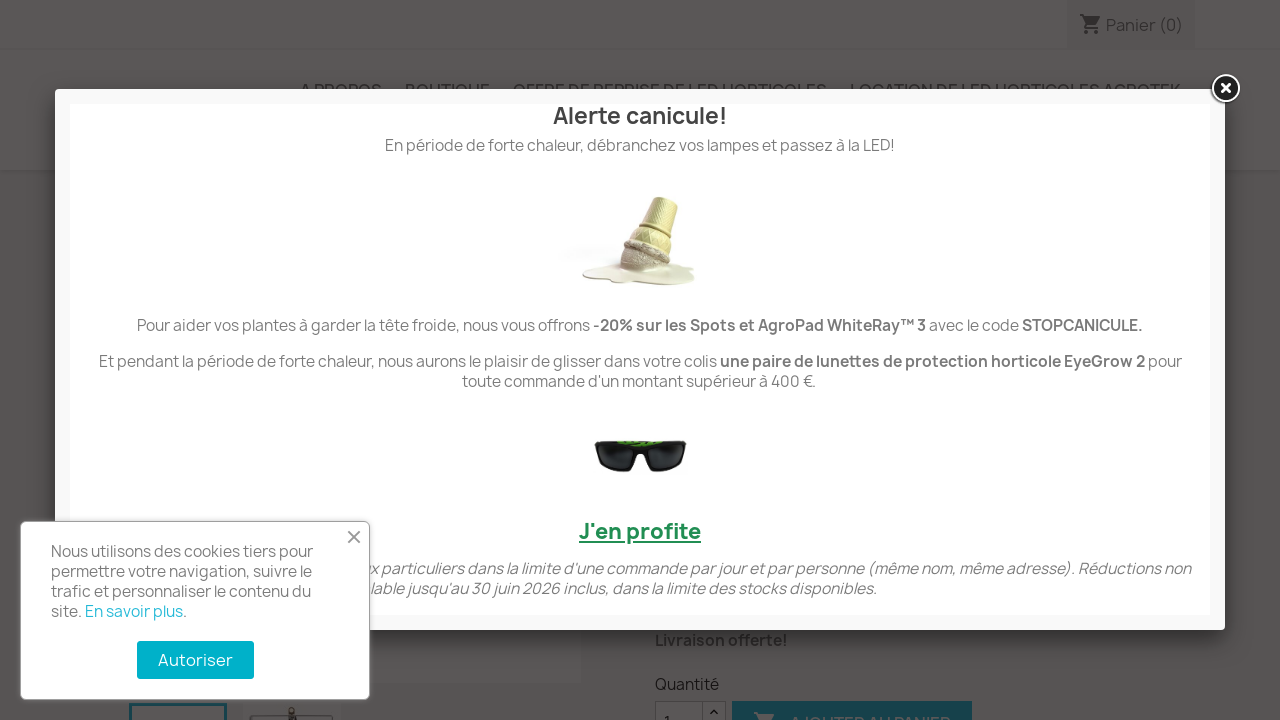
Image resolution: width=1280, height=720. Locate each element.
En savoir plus (134, 611)
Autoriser (195, 660)
